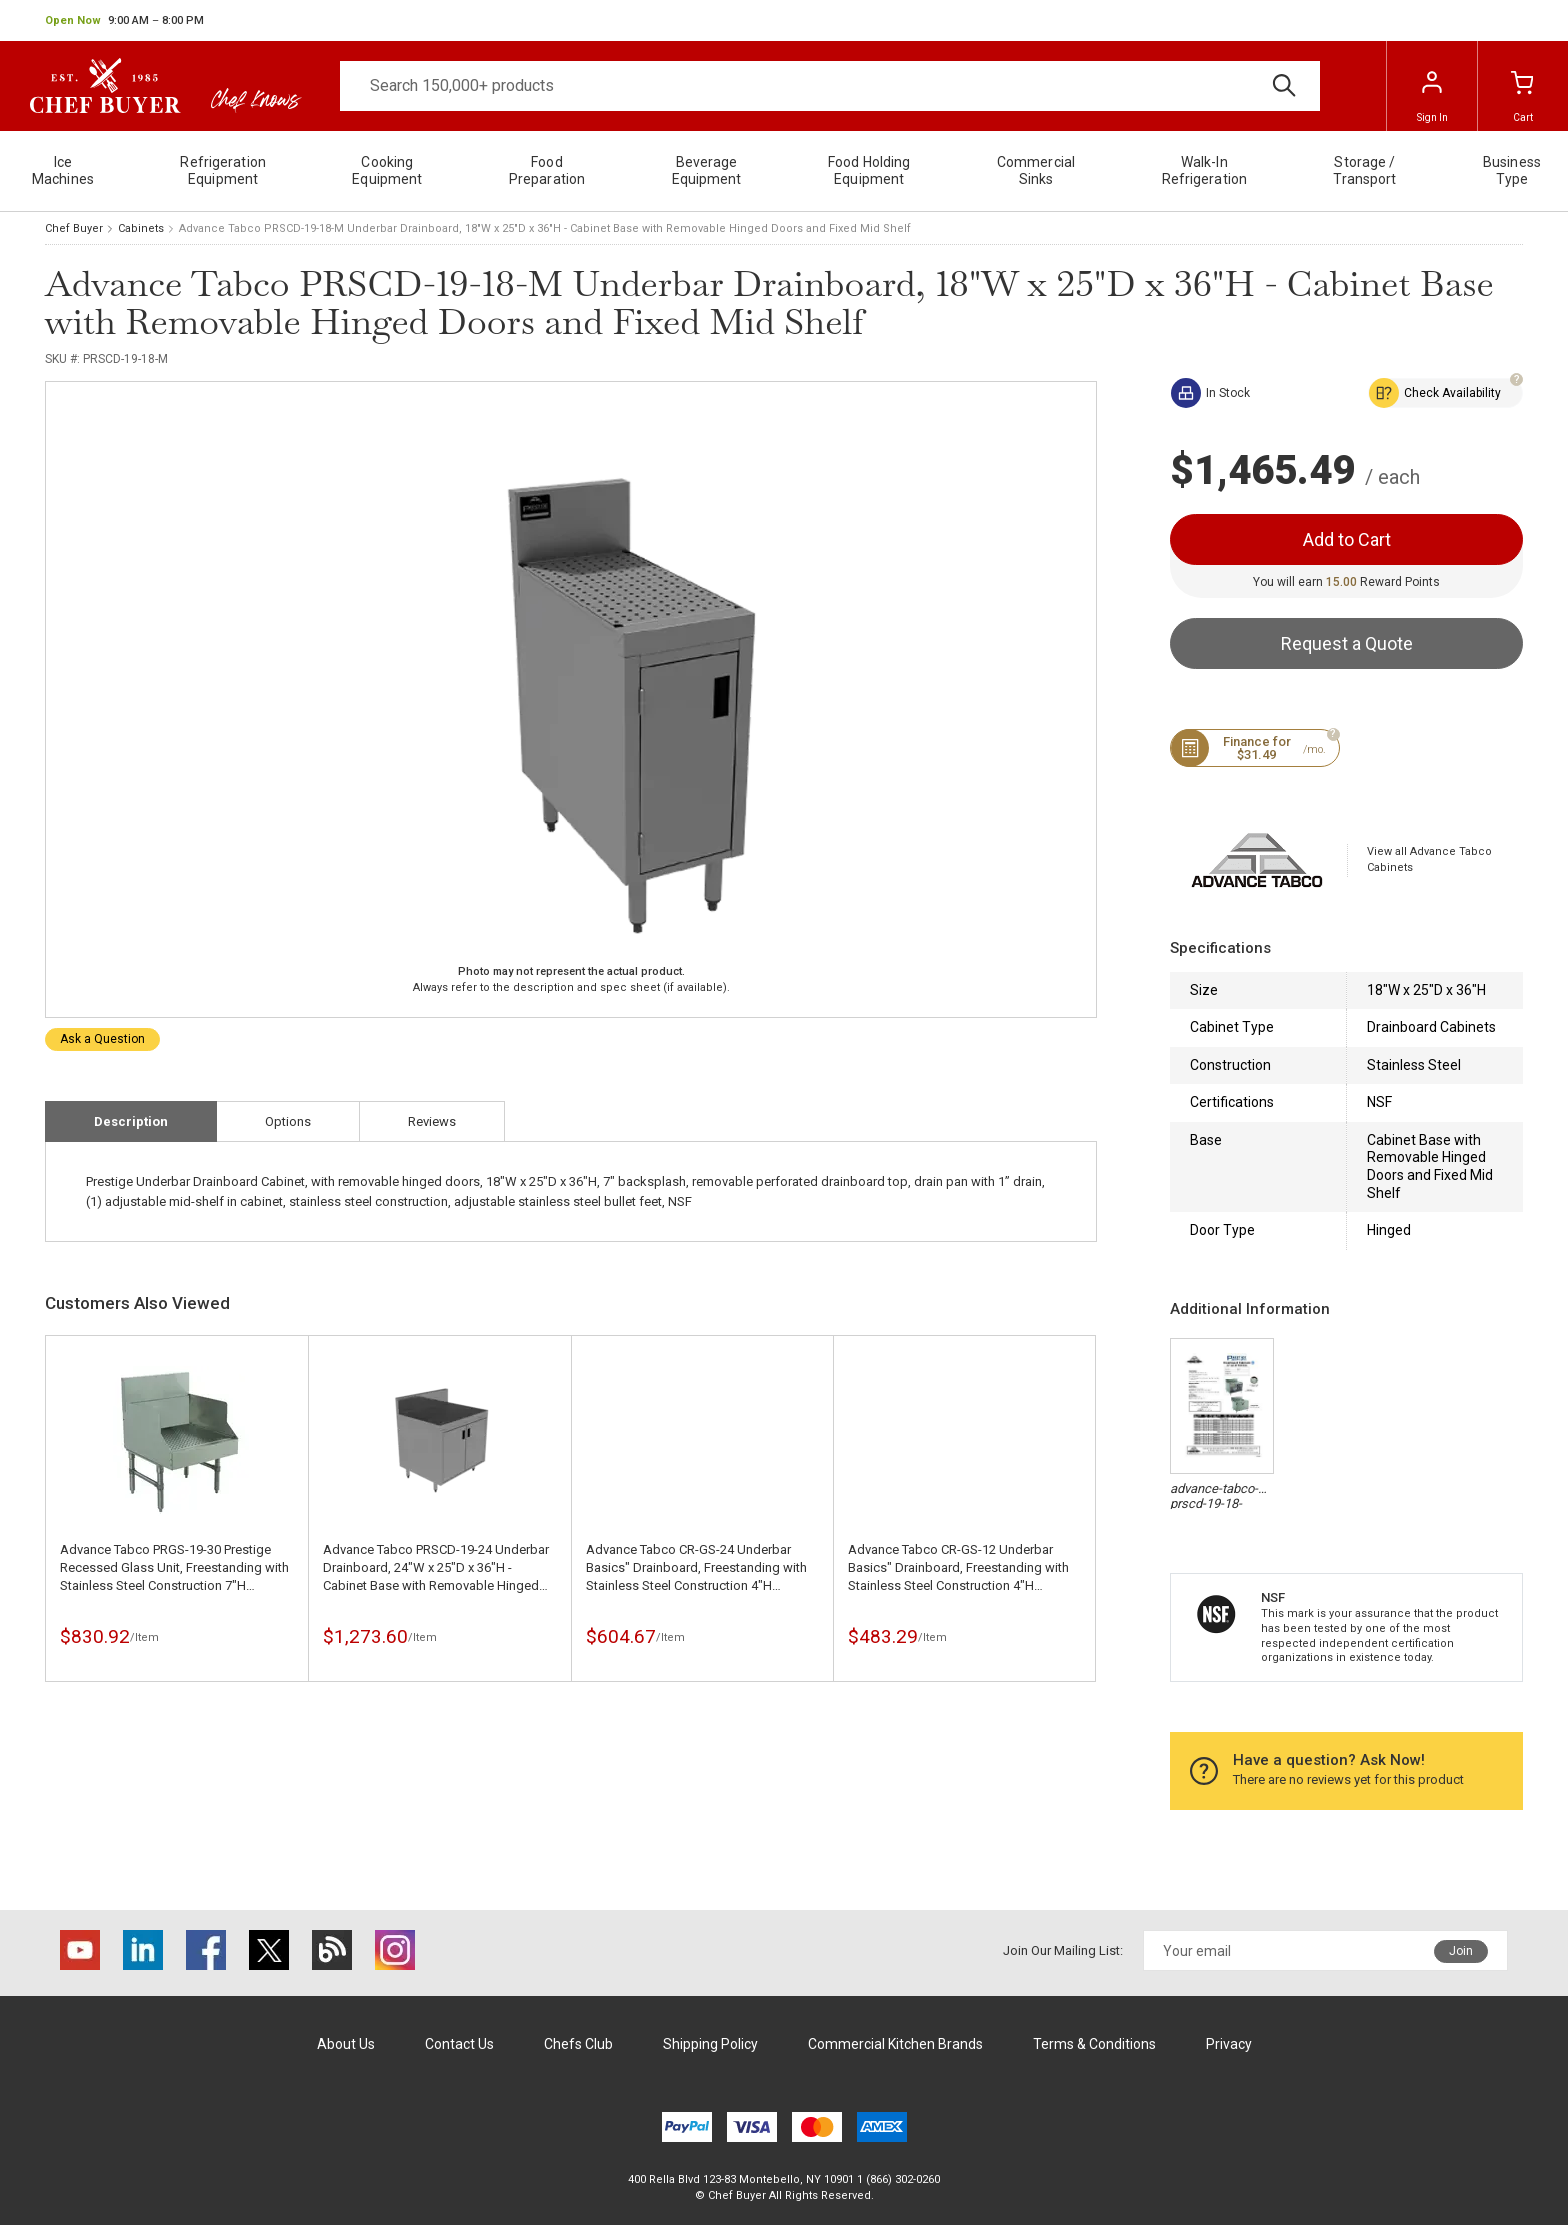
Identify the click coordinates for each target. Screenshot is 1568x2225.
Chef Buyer (74, 228)
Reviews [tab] (432, 1121)
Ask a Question (102, 1039)
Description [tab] (131, 1121)
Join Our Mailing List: (1063, 1950)
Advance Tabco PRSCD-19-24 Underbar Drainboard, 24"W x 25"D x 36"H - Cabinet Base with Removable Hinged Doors (436, 1568)
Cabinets (141, 228)
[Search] (830, 86)
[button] (124, 21)
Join (1461, 1951)
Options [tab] (288, 1121)
